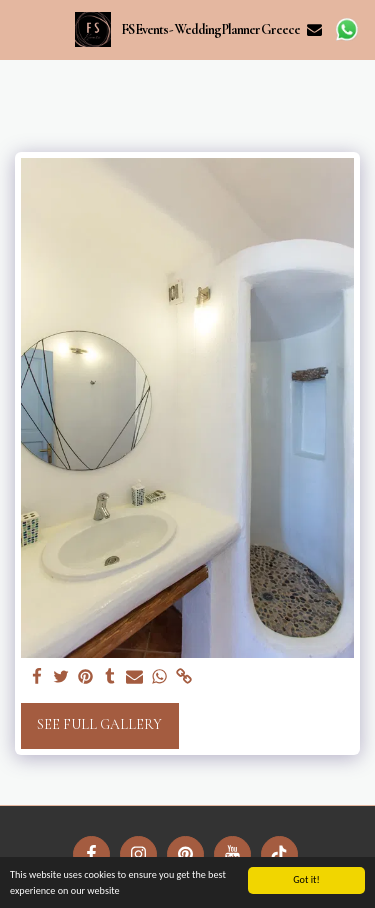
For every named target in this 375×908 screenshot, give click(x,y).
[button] (22, 29)
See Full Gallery (99, 724)
